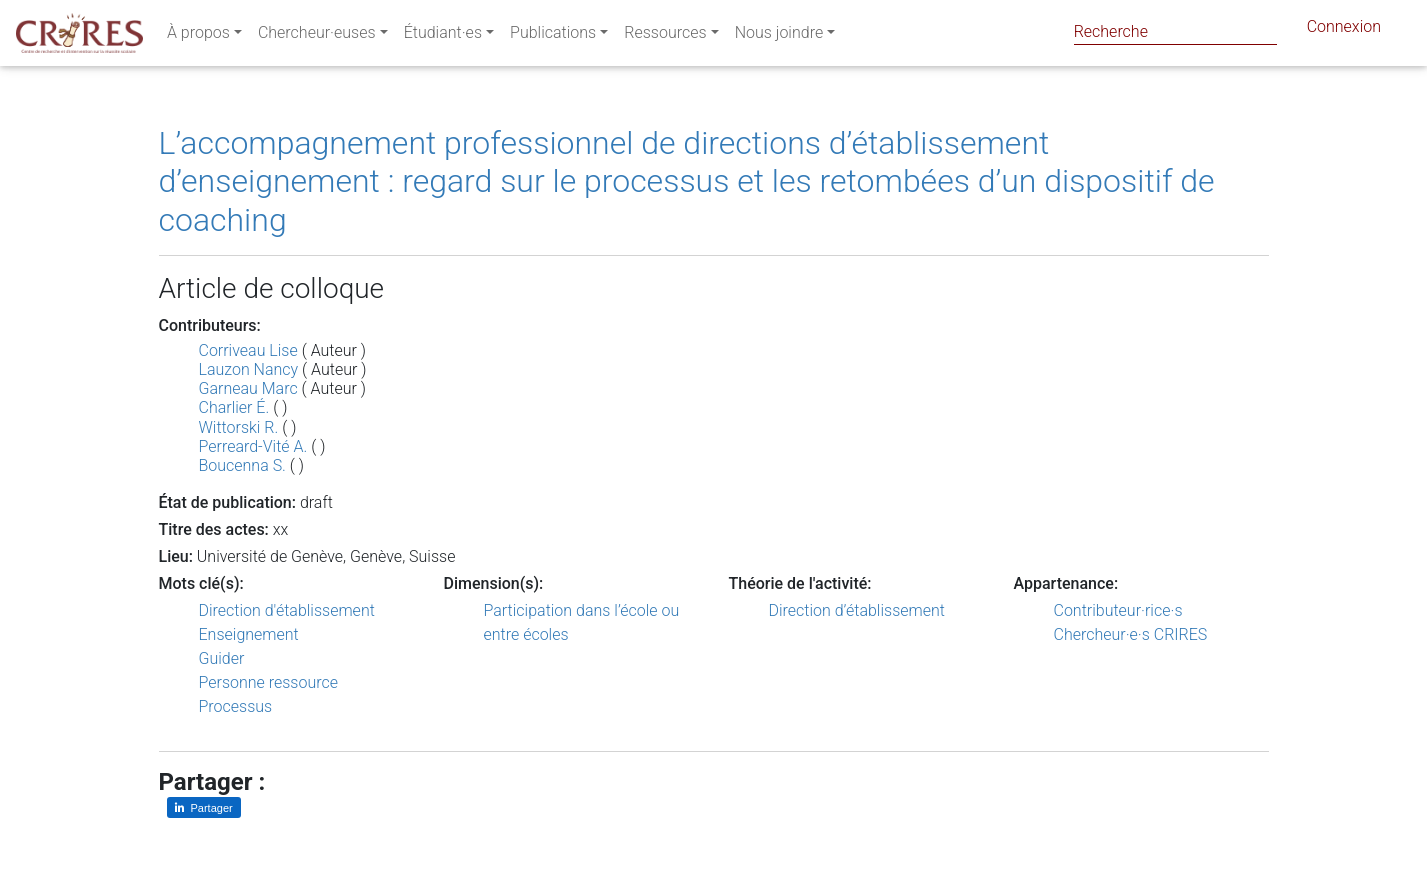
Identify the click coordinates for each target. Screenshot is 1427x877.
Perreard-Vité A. (253, 446)
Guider (222, 658)
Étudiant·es (443, 36)
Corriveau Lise (248, 350)
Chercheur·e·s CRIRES (1131, 634)
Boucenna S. (242, 465)
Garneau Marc (248, 388)
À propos (198, 36)
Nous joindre (779, 36)
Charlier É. (234, 407)
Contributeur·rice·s (1118, 610)
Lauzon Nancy (249, 369)
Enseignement (249, 634)
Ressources (665, 36)
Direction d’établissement (857, 610)
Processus (236, 706)
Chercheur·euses (317, 36)
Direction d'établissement (287, 610)
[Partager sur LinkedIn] (204, 807)
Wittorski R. (239, 427)
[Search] (1175, 31)
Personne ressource (268, 682)
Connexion (1344, 30)
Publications (553, 36)
